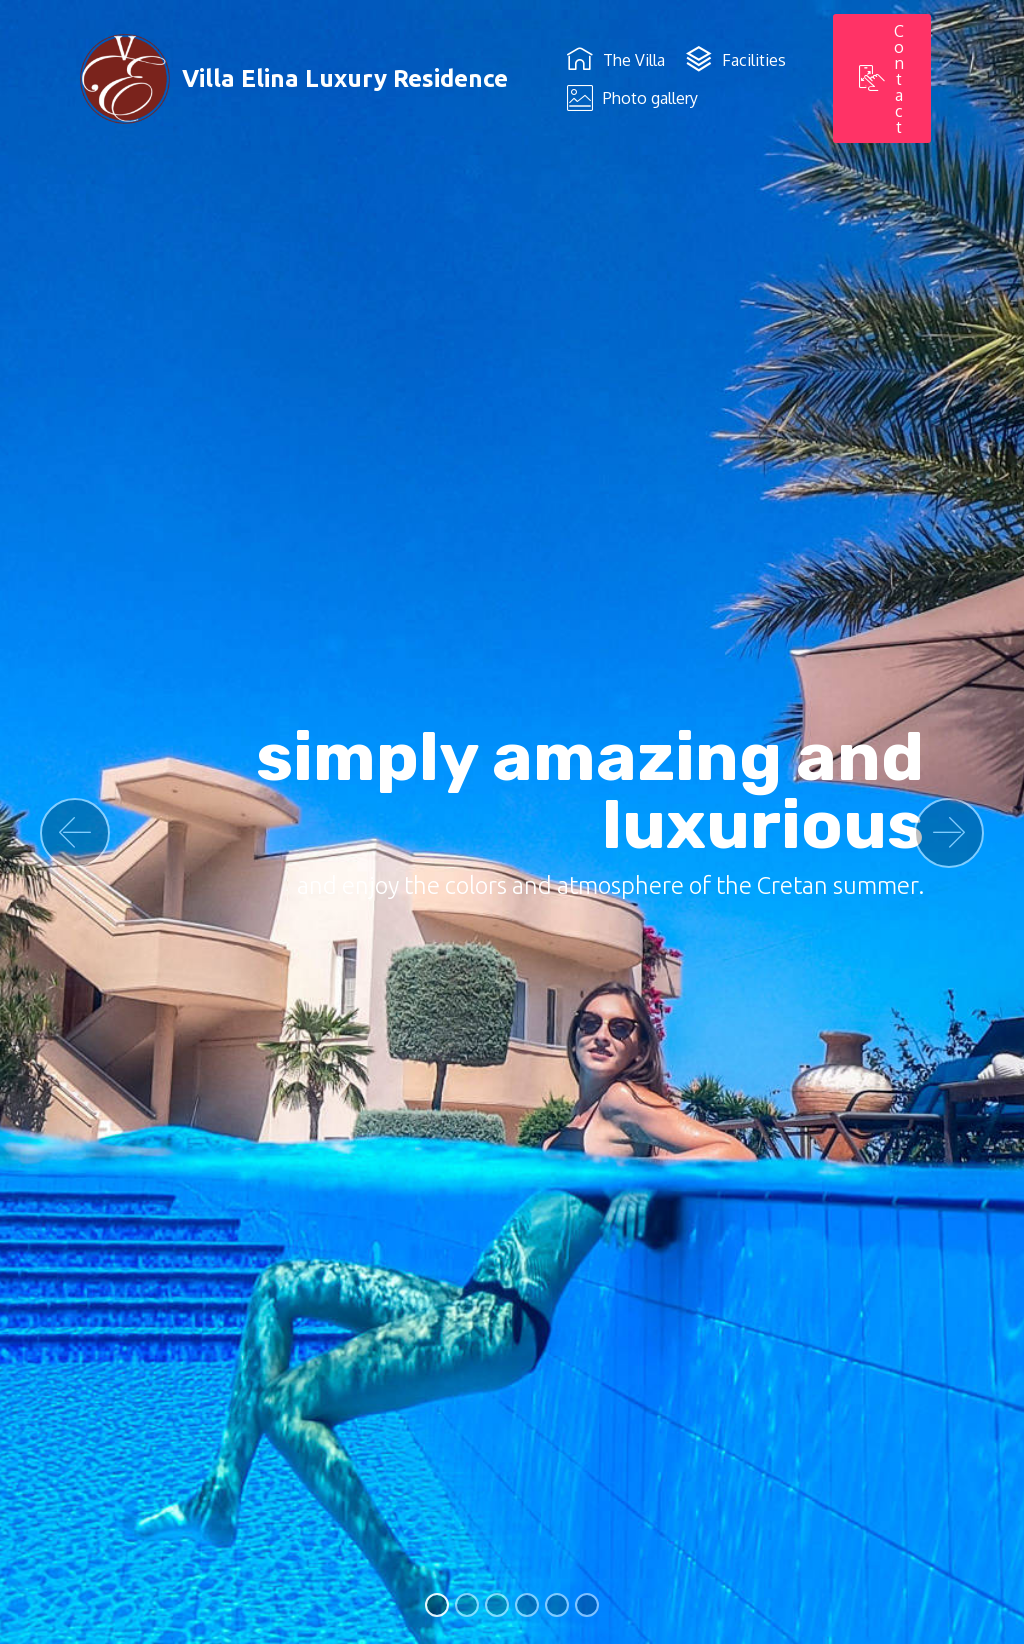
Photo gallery (632, 98)
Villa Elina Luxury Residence (345, 78)
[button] (75, 833)
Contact (882, 79)
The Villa (616, 60)
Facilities (736, 60)
